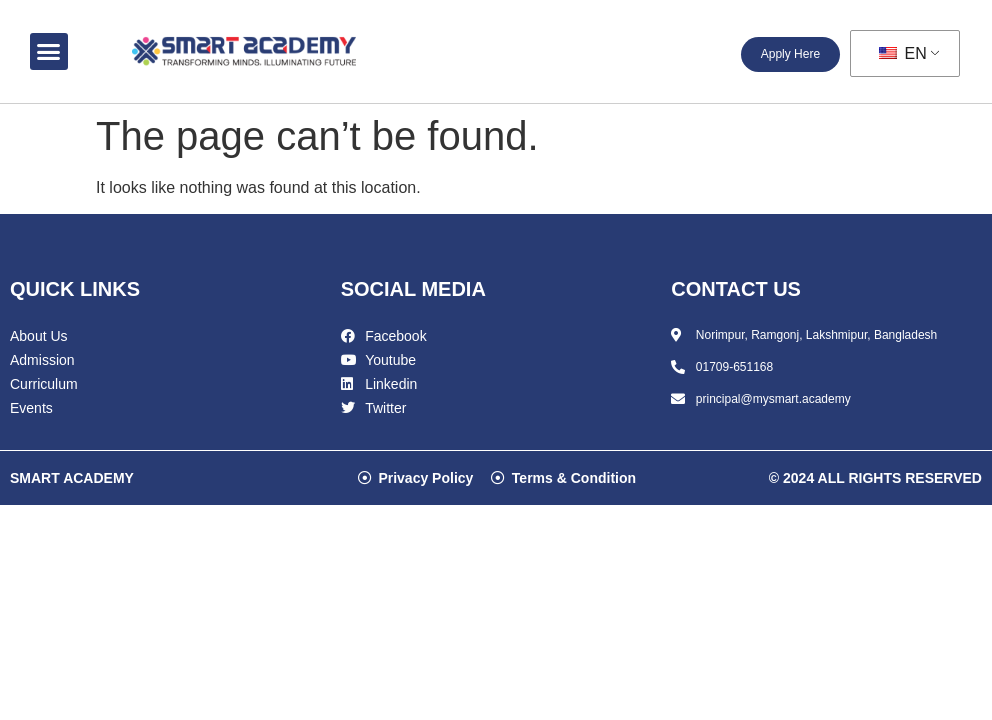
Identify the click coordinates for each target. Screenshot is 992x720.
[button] (49, 52)
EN (903, 53)
